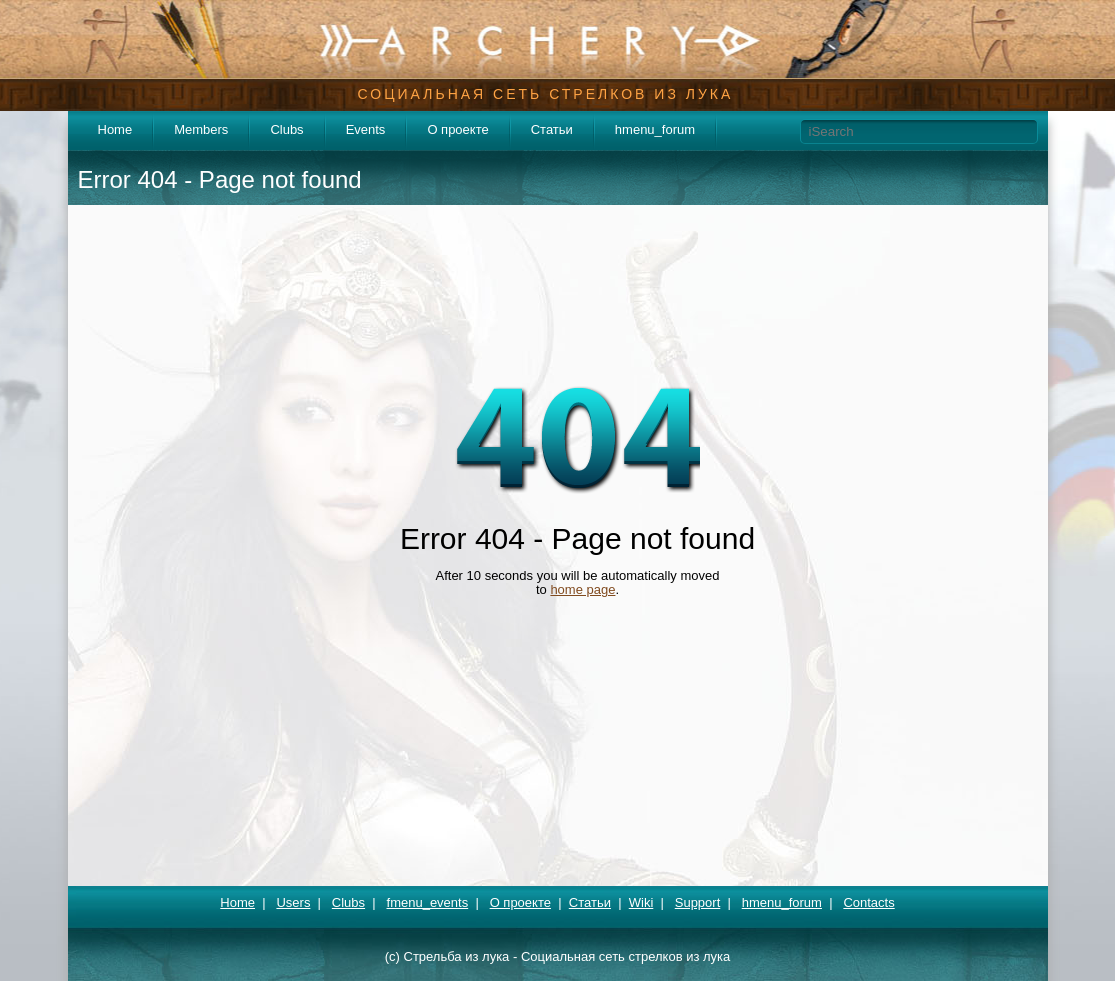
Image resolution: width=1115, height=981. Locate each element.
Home (115, 129)
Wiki (641, 902)
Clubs (286, 129)
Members (201, 129)
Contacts (868, 902)
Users (293, 902)
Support (698, 902)
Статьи (552, 129)
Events (366, 129)
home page (582, 589)
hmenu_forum (655, 129)
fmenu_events (428, 902)
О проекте (457, 129)
